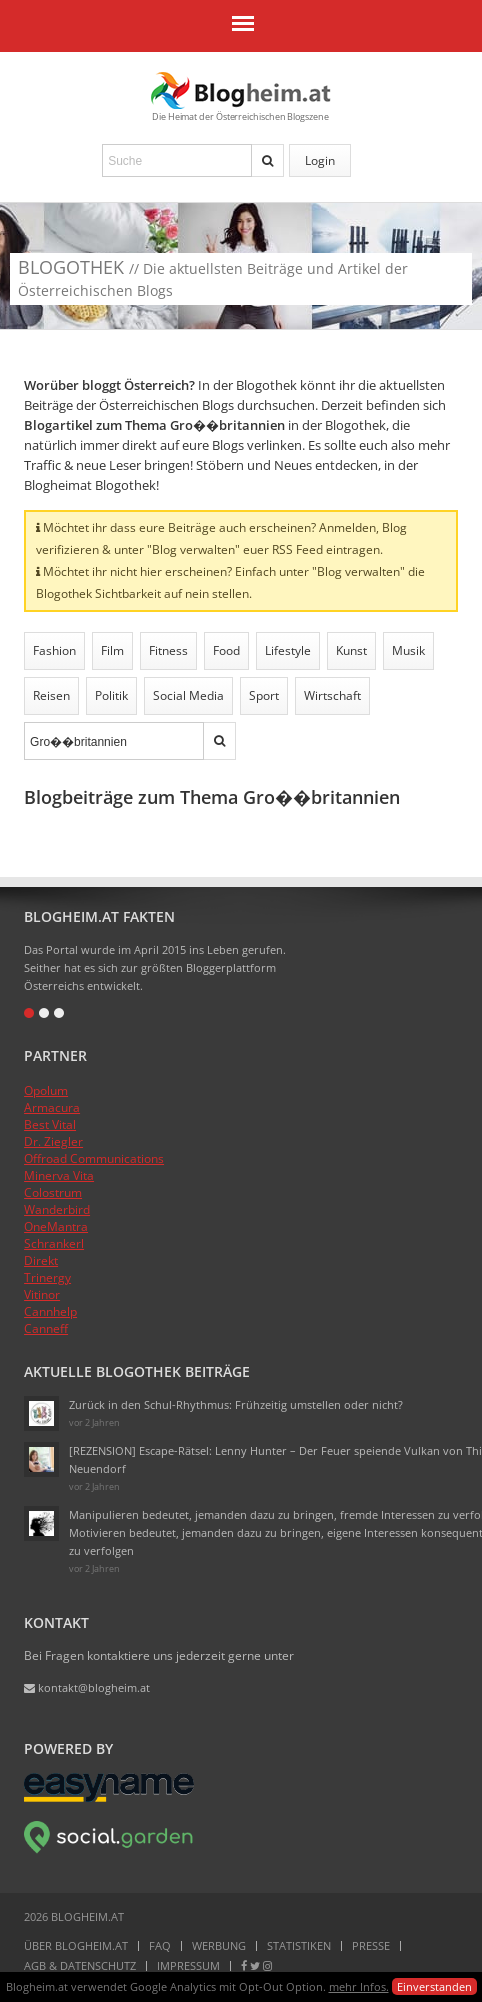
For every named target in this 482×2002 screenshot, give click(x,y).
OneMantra (56, 1226)
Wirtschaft (332, 695)
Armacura (52, 1107)
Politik (111, 695)
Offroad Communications (94, 1158)
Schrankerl (54, 1243)
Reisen (51, 695)
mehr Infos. (359, 1986)
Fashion (54, 650)
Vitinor (42, 1294)
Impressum (188, 1965)
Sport (264, 695)
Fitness (168, 650)
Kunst (351, 650)
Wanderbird (57, 1209)
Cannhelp (50, 1311)
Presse (371, 1945)
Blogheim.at (241, 90)
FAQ (160, 1945)
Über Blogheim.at (76, 1945)
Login (320, 160)
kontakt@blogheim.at (87, 1687)
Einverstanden (434, 1986)
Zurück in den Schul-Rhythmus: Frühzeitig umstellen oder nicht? (236, 1404)
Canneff (46, 1328)
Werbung (219, 1945)
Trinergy (47, 1277)
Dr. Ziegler (53, 1141)
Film (112, 650)
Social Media (188, 695)
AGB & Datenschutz (80, 1965)
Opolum (46, 1090)
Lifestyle (288, 650)
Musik (408, 650)
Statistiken (299, 1945)
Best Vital (50, 1124)
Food (226, 650)
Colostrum (53, 1192)
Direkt (41, 1260)
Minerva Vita (59, 1175)
